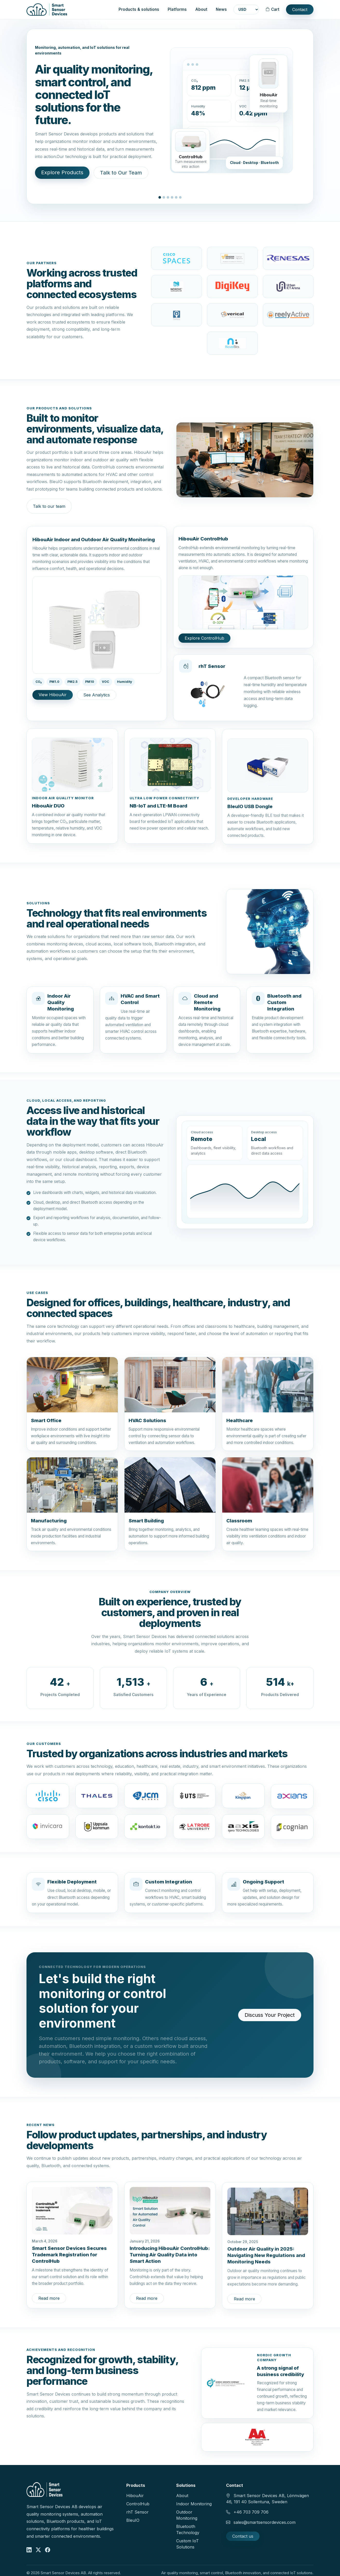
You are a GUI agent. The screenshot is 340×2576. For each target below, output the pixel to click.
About (201, 9)
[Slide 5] (176, 197)
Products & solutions (139, 9)
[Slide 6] (180, 197)
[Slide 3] (168, 197)
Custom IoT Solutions (187, 2544)
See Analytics (96, 718)
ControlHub (137, 2503)
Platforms (177, 9)
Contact (299, 9)
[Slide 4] (172, 197)
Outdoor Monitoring (186, 2515)
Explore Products (62, 172)
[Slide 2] (164, 197)
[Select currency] (246, 9)
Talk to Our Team (121, 173)
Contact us (242, 2536)
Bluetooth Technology (187, 2529)
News (221, 9)
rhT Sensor (137, 2512)
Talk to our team (49, 530)
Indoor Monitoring (194, 2503)
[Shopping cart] (272, 9)
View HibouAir (53, 718)
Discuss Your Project (232, 2015)
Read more (49, 2321)
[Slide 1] (159, 197)
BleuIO (132, 2520)
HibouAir (135, 2495)
